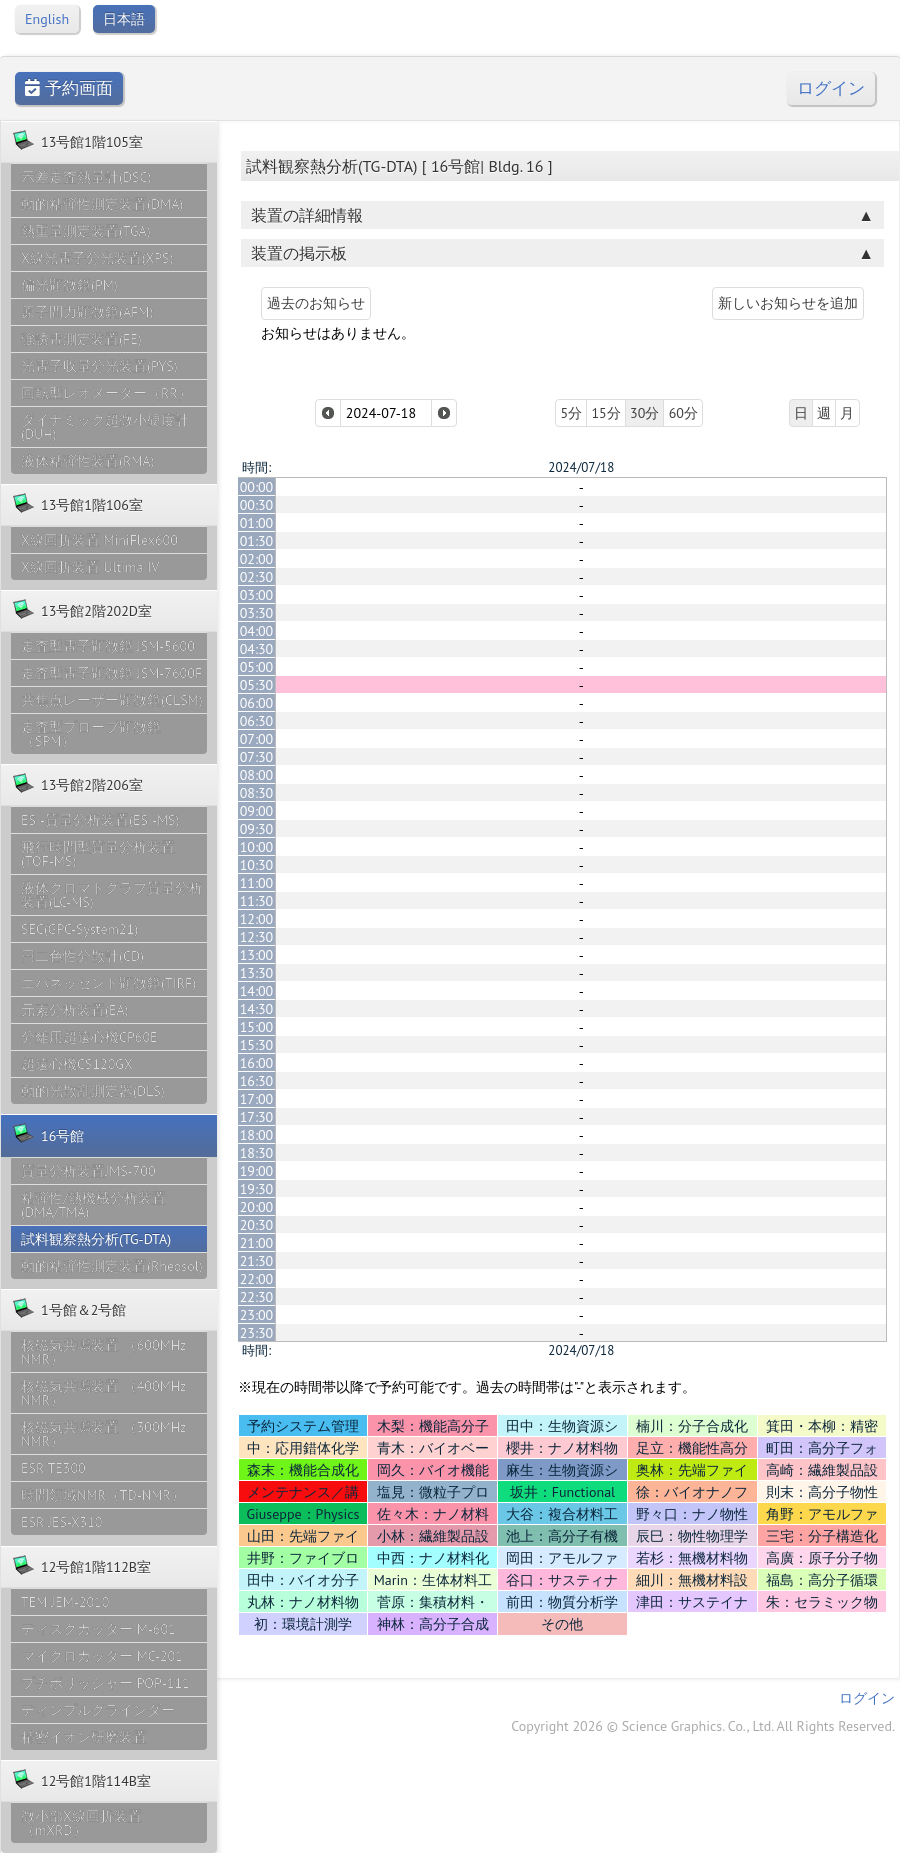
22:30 (257, 1297)
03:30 (257, 613)
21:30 (257, 1261)
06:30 (257, 721)
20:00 (257, 1207)
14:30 (257, 1009)
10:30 (257, 865)
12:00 (257, 919)
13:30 (257, 973)
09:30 (257, 829)
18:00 (257, 1135)
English (47, 19)
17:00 (257, 1099)
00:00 (257, 487)
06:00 (257, 703)
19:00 (257, 1171)
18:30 (257, 1153)
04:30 (257, 649)
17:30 (257, 1117)
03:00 (257, 595)
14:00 (257, 991)
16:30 (257, 1081)
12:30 (257, 937)
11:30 (257, 901)
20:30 (257, 1225)
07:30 (257, 757)
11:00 (257, 883)
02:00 (257, 559)
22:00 (257, 1279)
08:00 (257, 775)
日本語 (124, 19)
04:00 (257, 631)
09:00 (257, 811)
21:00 (257, 1243)
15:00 (257, 1027)
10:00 (257, 847)
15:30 (257, 1045)
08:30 (257, 793)
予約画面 (69, 88)
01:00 (257, 523)
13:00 (257, 955)
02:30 (257, 577)
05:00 (257, 667)
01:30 (257, 541)
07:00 (257, 739)
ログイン (831, 88)
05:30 (257, 685)
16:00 (257, 1063)
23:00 (257, 1315)
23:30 (257, 1333)
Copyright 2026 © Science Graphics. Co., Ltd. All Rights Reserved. (703, 1726)
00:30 (257, 505)
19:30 (257, 1189)
